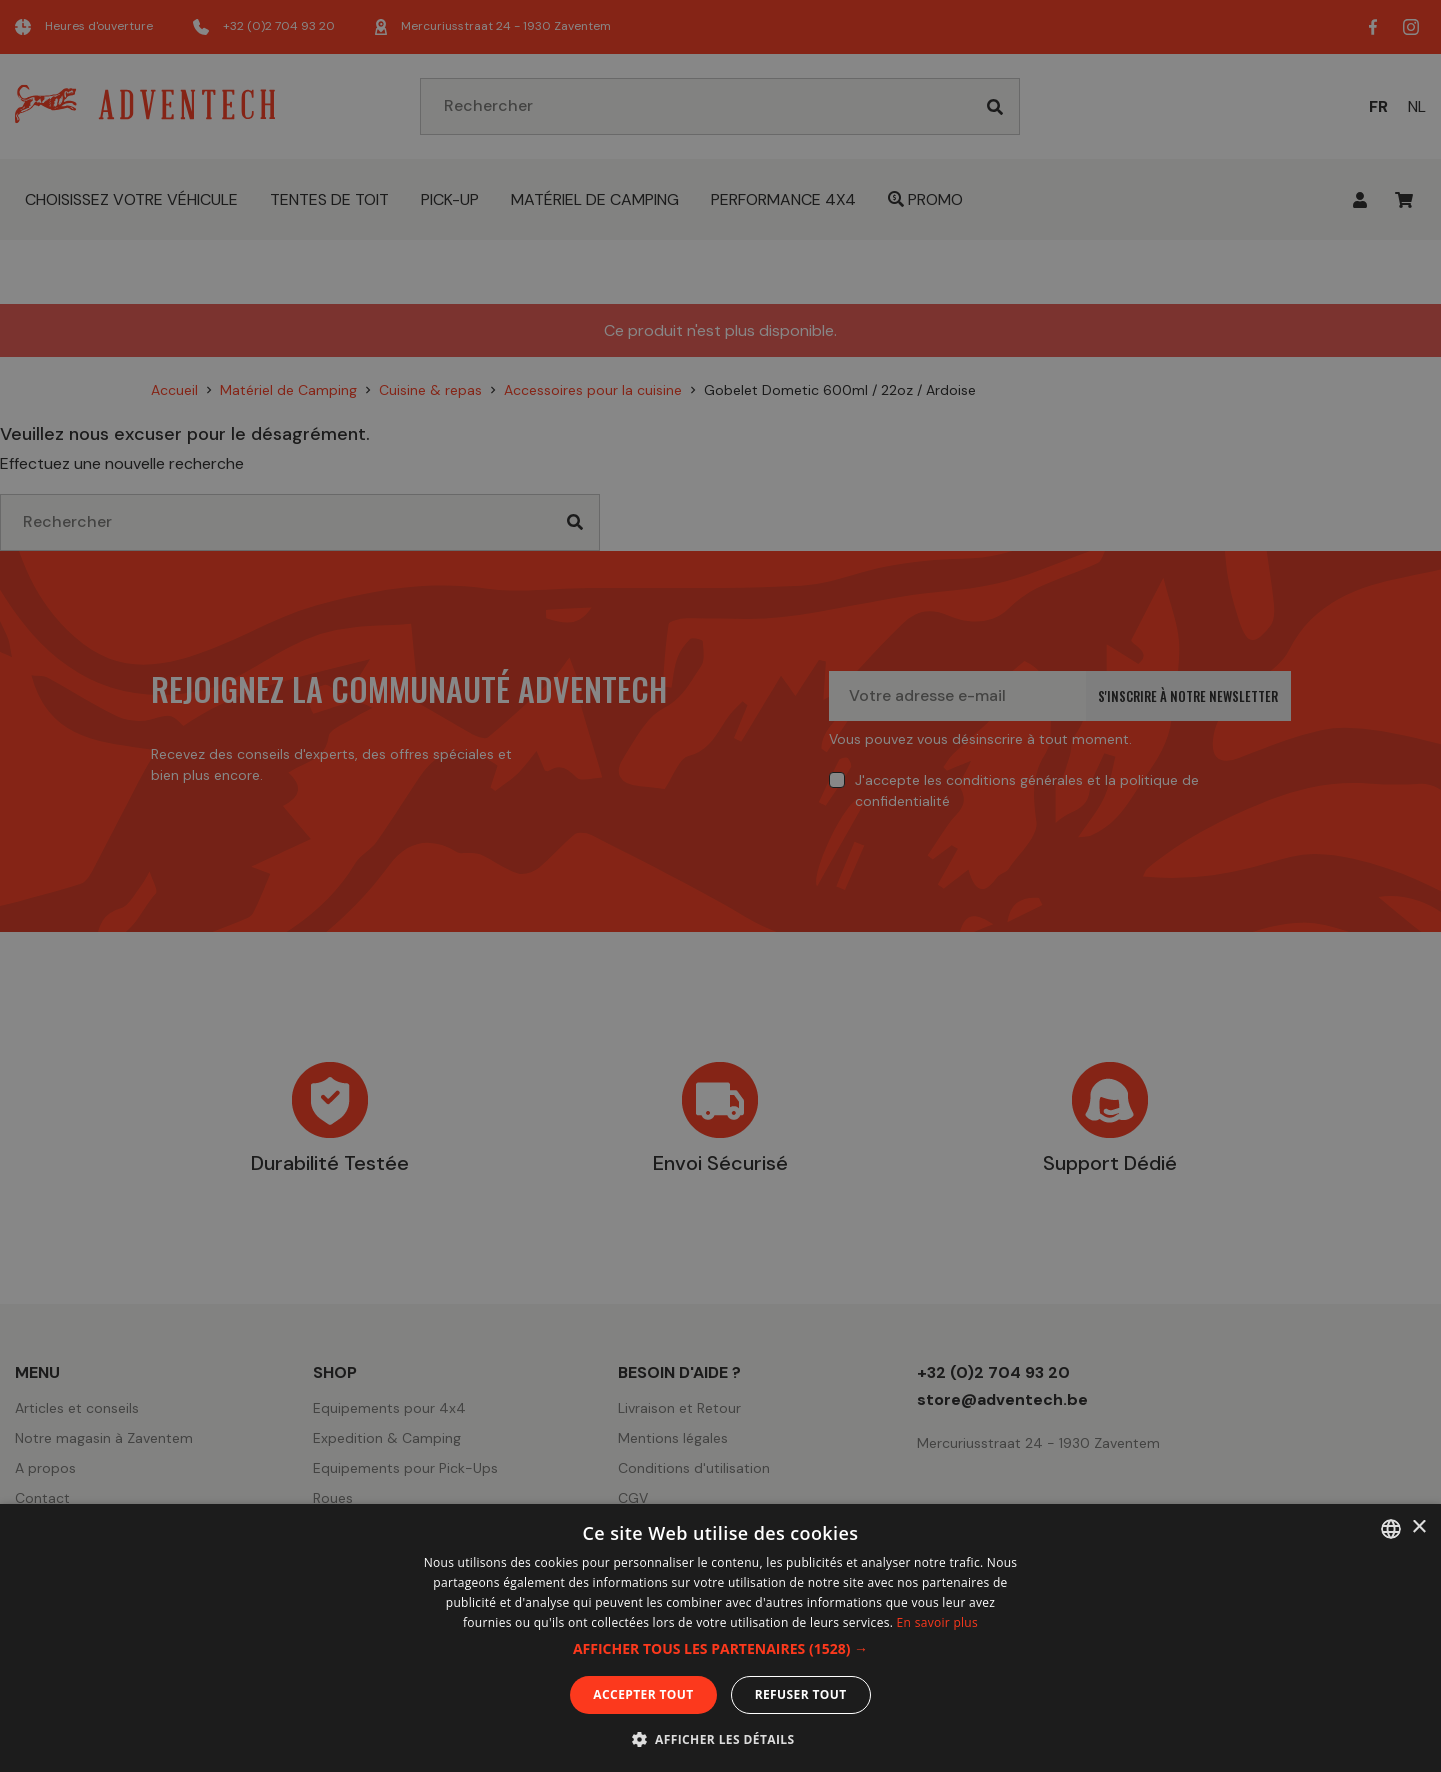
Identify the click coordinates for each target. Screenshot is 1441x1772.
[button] (720, 1649)
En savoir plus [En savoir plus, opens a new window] (937, 1622)
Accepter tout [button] (643, 1694)
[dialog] (720, 886)
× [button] (1418, 1527)
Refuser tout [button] (801, 1694)
